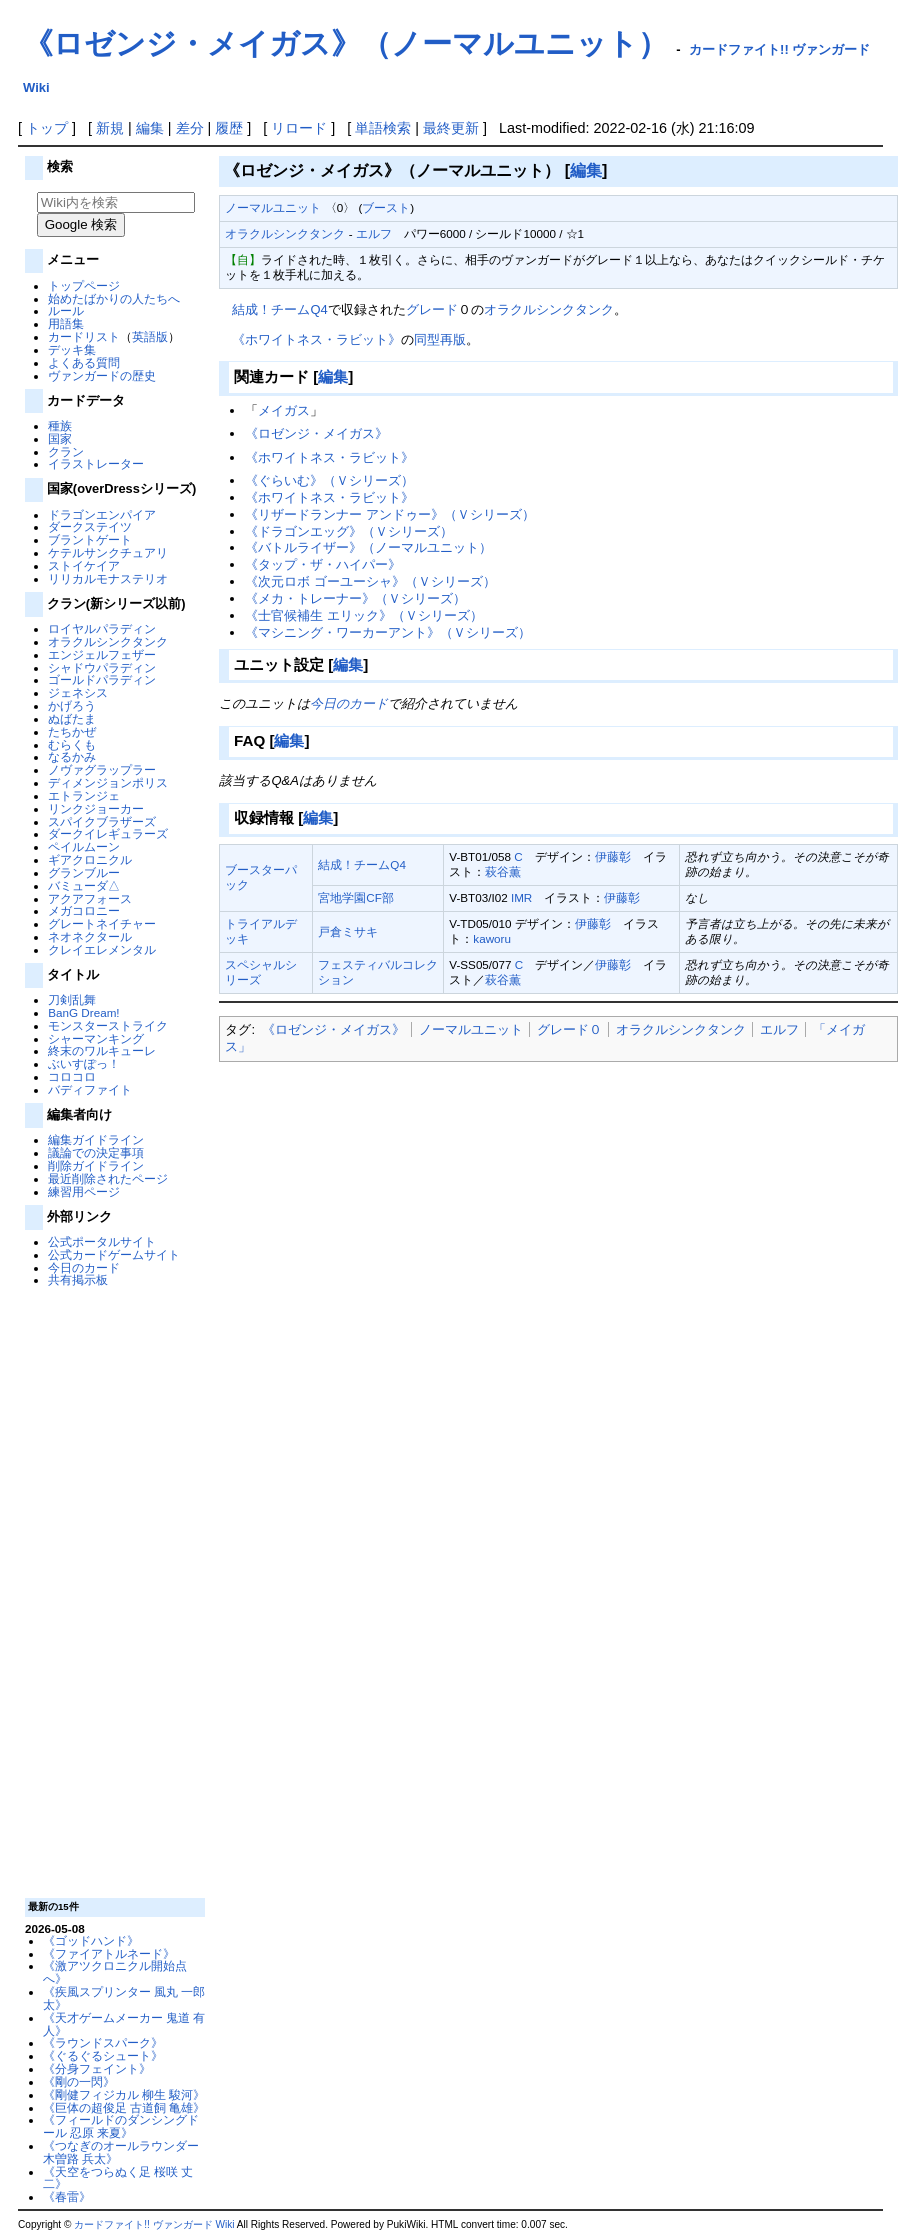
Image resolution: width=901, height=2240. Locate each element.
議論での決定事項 (96, 1152)
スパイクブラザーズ (102, 821)
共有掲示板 (78, 1279)
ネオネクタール (90, 936)
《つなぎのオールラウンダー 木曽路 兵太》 (121, 2152)
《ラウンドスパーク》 (103, 2042)
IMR (521, 897)
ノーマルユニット (273, 207)
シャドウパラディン (102, 667)
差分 (190, 128)
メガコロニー (84, 910)
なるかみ (72, 756)
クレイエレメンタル (102, 949)
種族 (60, 425)
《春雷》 (67, 2196)
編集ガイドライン (96, 1139)
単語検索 (383, 128)
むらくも (72, 744)
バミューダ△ (84, 885)
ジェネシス (78, 692)
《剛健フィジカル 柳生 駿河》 (124, 2094)
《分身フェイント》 (97, 2068)
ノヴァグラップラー (102, 769)
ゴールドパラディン (102, 679)
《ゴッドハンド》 (91, 1940)
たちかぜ (72, 731)
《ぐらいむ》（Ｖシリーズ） (329, 480)
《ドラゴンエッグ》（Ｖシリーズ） (349, 531)
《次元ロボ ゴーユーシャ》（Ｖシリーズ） (370, 581)
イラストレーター (96, 463)
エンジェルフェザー (102, 654)
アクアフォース (90, 898)
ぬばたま (72, 718)
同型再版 (440, 339)
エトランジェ (84, 795)
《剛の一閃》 (79, 2081)
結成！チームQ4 (279, 309)
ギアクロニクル (90, 859)
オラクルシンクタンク (108, 641)
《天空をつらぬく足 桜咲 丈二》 (118, 2178)
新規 (110, 128)
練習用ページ (84, 1191)
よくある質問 (84, 362)
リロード (299, 128)
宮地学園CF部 (356, 897)
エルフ (374, 233)
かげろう (72, 705)
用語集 (66, 323)
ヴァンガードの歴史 (102, 375)
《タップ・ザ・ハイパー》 (323, 564)
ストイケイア (84, 565)
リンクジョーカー (96, 808)
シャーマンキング (96, 1038)
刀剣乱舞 (72, 999)
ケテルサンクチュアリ (108, 552)
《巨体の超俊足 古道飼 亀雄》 (124, 2107)
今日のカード (84, 1267)
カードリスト (84, 336)
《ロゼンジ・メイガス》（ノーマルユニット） (345, 43)
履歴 (229, 128)
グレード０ (569, 1029)
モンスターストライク (108, 1025)
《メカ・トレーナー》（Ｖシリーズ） (355, 598)
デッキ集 (72, 349)
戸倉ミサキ (348, 931)
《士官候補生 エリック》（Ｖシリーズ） (364, 615)
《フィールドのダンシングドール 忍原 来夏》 (121, 2126)
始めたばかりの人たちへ (114, 298)
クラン (66, 451)
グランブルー (84, 872)
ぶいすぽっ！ (84, 1063)
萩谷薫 (503, 871)
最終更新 (451, 128)
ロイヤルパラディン (102, 628)
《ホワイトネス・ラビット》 (316, 339)
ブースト (386, 207)
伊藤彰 (613, 856)
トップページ (84, 285)
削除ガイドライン (96, 1165)
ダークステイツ (90, 526)
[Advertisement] (113, 1591)
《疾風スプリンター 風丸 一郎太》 (124, 1998)
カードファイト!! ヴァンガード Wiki (154, 2224)
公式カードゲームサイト (114, 1254)
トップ (47, 128)
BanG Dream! (83, 1012)
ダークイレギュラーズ (108, 833)
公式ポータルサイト (102, 1241)
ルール (66, 310)
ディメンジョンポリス (108, 782)
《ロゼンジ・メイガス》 (316, 433)
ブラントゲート (90, 539)
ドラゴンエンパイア (102, 514)
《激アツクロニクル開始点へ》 (115, 1972)
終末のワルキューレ (102, 1050)
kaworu (492, 938)
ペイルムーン (84, 846)
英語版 (150, 336)
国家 (60, 438)
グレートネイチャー (102, 923)
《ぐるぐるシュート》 (103, 2055)
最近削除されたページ (108, 1178)
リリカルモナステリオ (108, 578)
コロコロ (72, 1076)
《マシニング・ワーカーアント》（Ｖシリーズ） (388, 632)
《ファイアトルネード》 (109, 1953)
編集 (150, 128)
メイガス (284, 410)
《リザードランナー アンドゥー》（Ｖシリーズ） (390, 514)
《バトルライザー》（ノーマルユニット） (368, 547)
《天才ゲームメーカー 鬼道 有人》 (124, 2024)
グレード (432, 309)
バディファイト (90, 1089)
